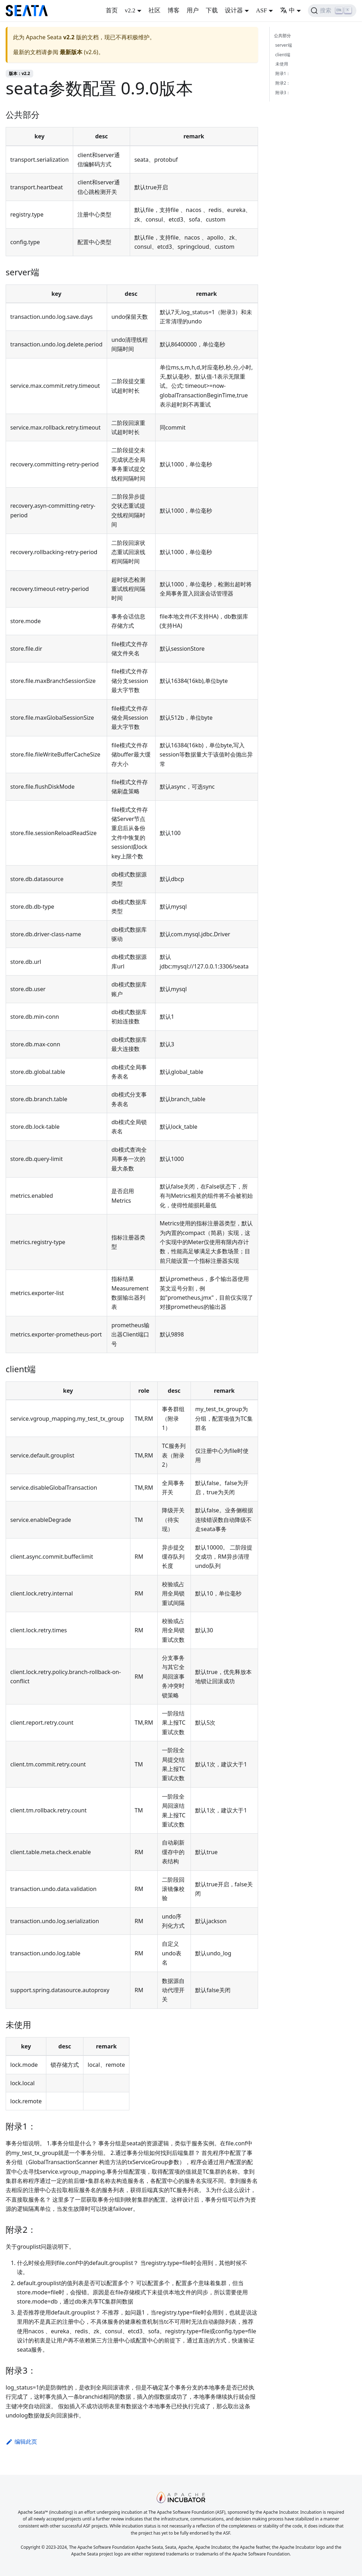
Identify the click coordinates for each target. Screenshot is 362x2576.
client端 (282, 55)
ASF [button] (261, 10)
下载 (212, 10)
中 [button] (287, 10)
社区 (154, 10)
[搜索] (332, 10)
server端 (283, 45)
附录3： (283, 93)
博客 (174, 10)
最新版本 (71, 52)
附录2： (283, 83)
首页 (112, 10)
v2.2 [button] (130, 10)
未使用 (281, 64)
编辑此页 (21, 2441)
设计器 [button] (234, 10)
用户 (193, 10)
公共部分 (282, 36)
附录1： (283, 73)
